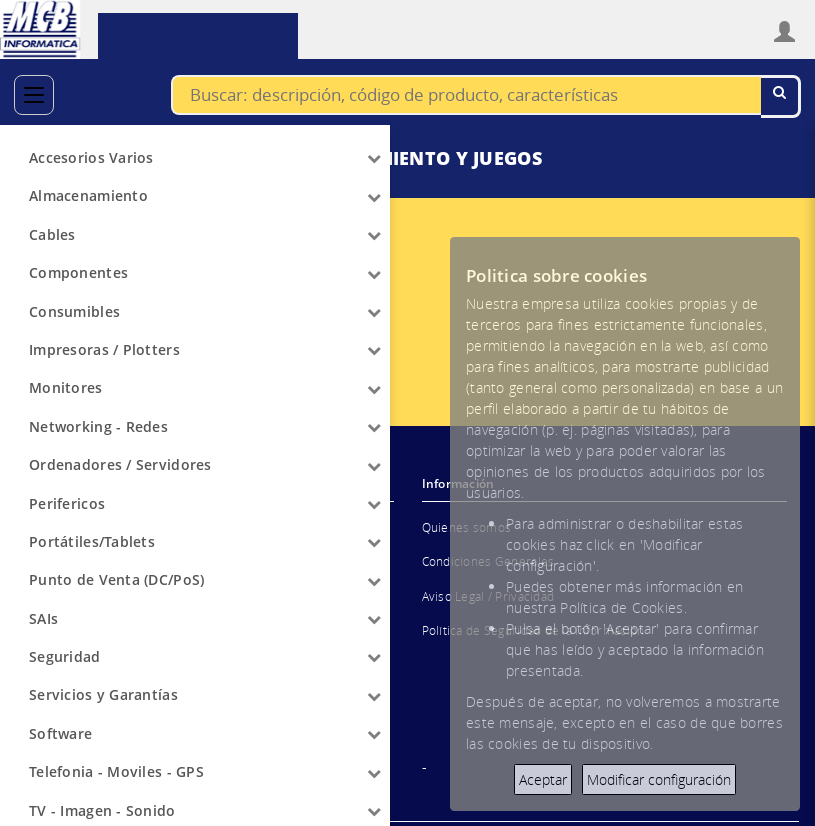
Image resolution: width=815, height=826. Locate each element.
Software (60, 733)
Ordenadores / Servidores (120, 464)
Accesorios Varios (91, 157)
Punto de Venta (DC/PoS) (116, 579)
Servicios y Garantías (103, 694)
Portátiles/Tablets (92, 541)
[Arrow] (374, 158)
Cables (52, 234)
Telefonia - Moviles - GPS (116, 771)
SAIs (43, 618)
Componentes (78, 272)
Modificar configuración (659, 779)
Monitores (66, 387)
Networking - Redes (98, 426)
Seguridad (65, 656)
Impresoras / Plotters (104, 349)
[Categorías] (34, 95)
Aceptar (543, 779)
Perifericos (67, 503)
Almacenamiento (88, 195)
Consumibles (74, 311)
